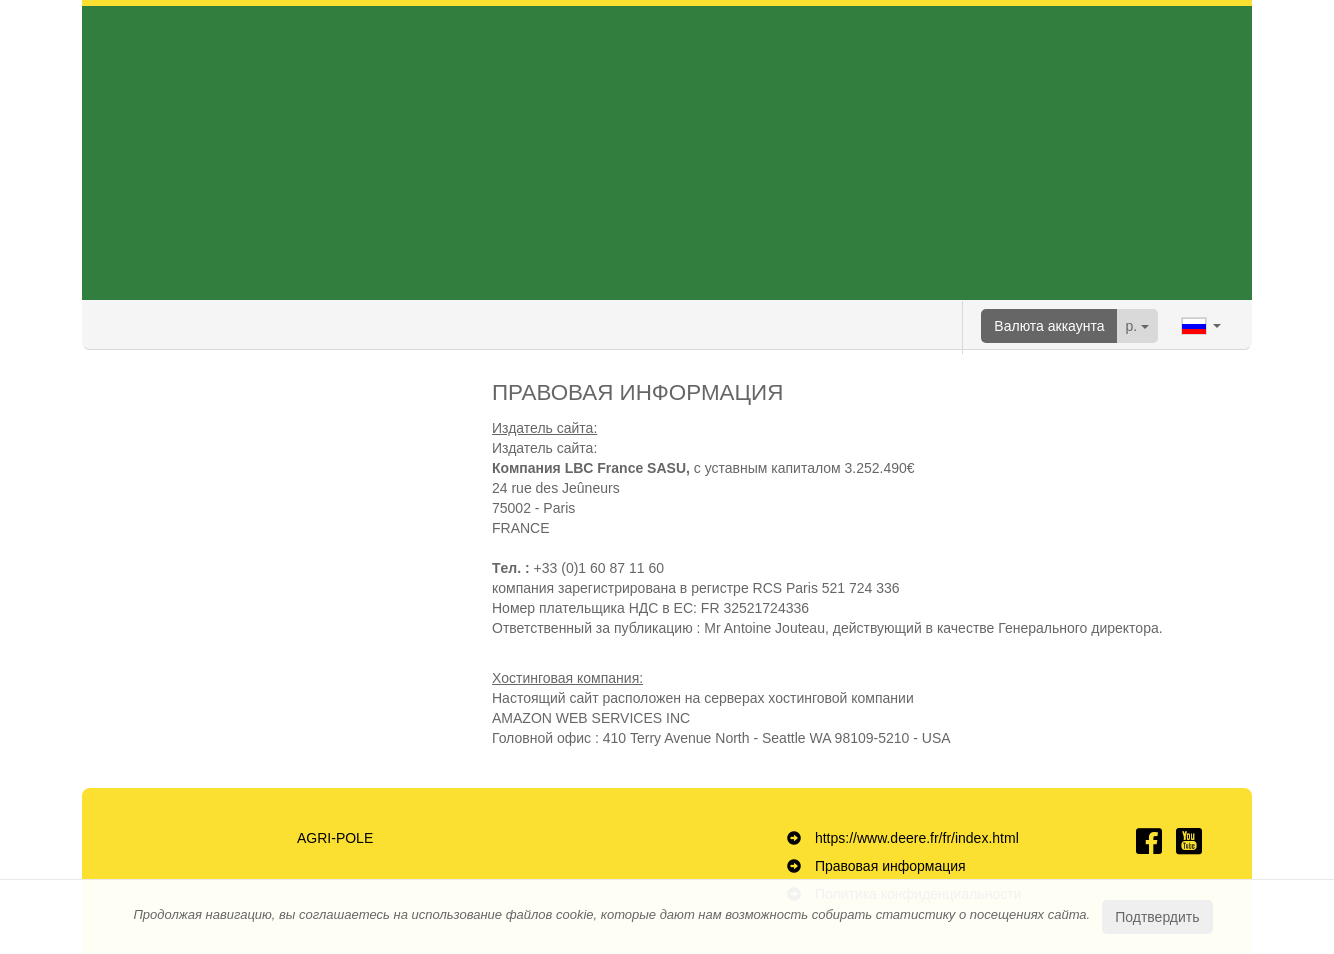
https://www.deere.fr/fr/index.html (917, 838)
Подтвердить (1157, 917)
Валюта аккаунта (1049, 326)
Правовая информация (890, 866)
